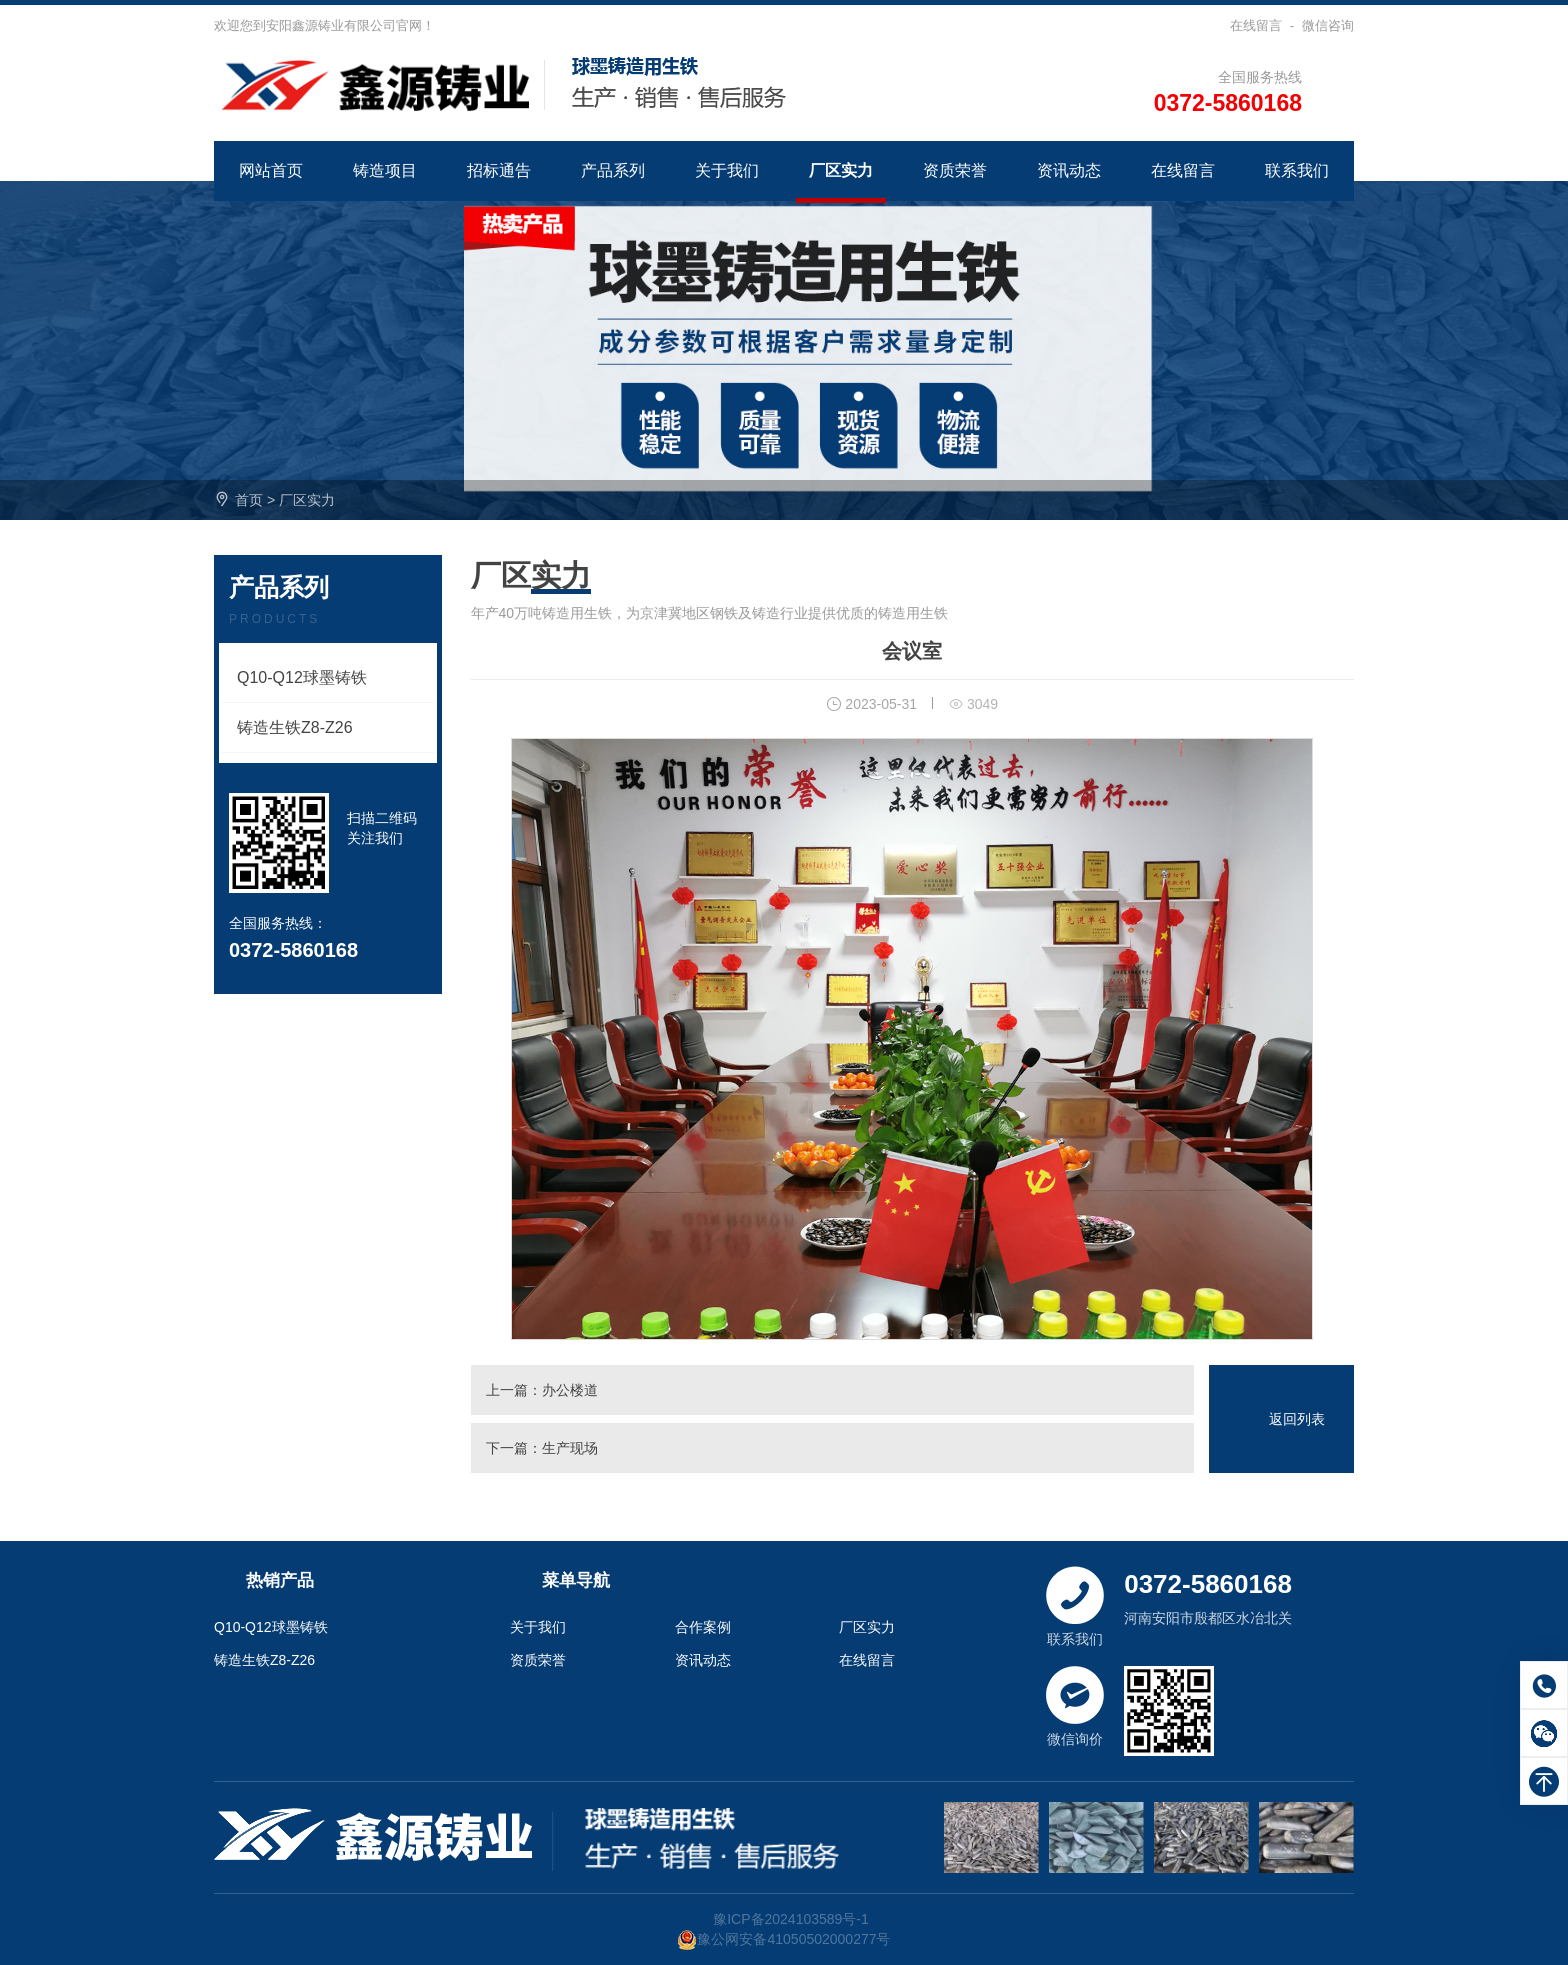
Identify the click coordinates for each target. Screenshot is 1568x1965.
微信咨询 (1328, 25)
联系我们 (1297, 170)
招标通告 (499, 170)
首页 (249, 500)
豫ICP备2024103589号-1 (791, 1919)
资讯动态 (1069, 170)
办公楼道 (570, 1390)
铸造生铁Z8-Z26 (295, 727)
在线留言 (1256, 25)
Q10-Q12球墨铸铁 (302, 677)
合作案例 (703, 1627)
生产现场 (570, 1448)
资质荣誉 (955, 170)
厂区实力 (841, 170)
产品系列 (613, 170)
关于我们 (727, 170)
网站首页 (271, 170)
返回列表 (1297, 1419)
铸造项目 (385, 170)
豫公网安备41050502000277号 (783, 1939)
